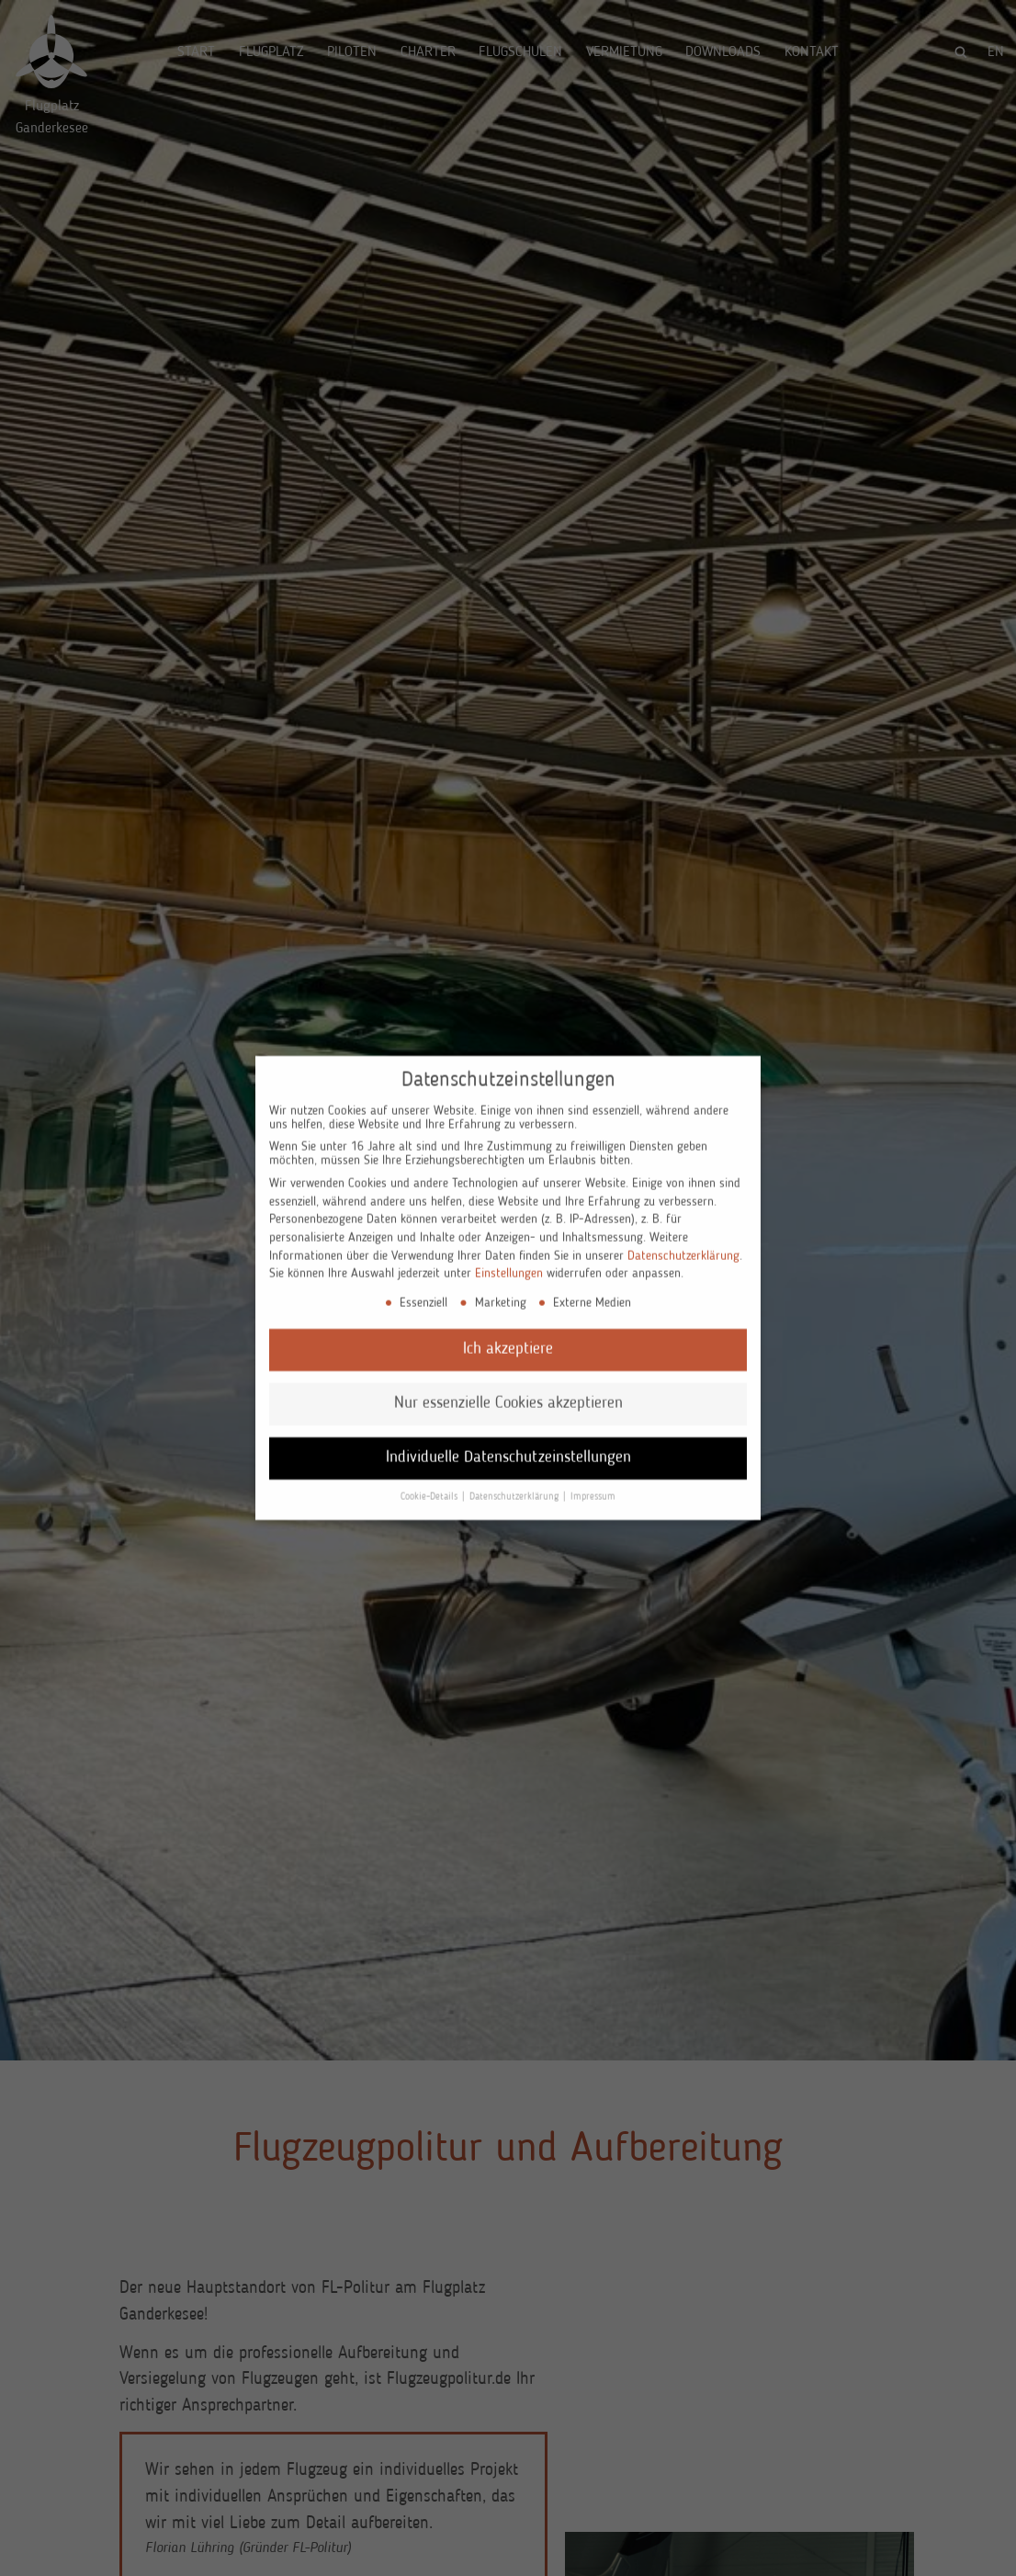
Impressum (592, 1486)
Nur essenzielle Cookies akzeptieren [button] (508, 1392)
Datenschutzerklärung (683, 1244)
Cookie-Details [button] (430, 1486)
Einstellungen (509, 1262)
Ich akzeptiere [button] (508, 1338)
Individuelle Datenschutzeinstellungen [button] (508, 1446)
